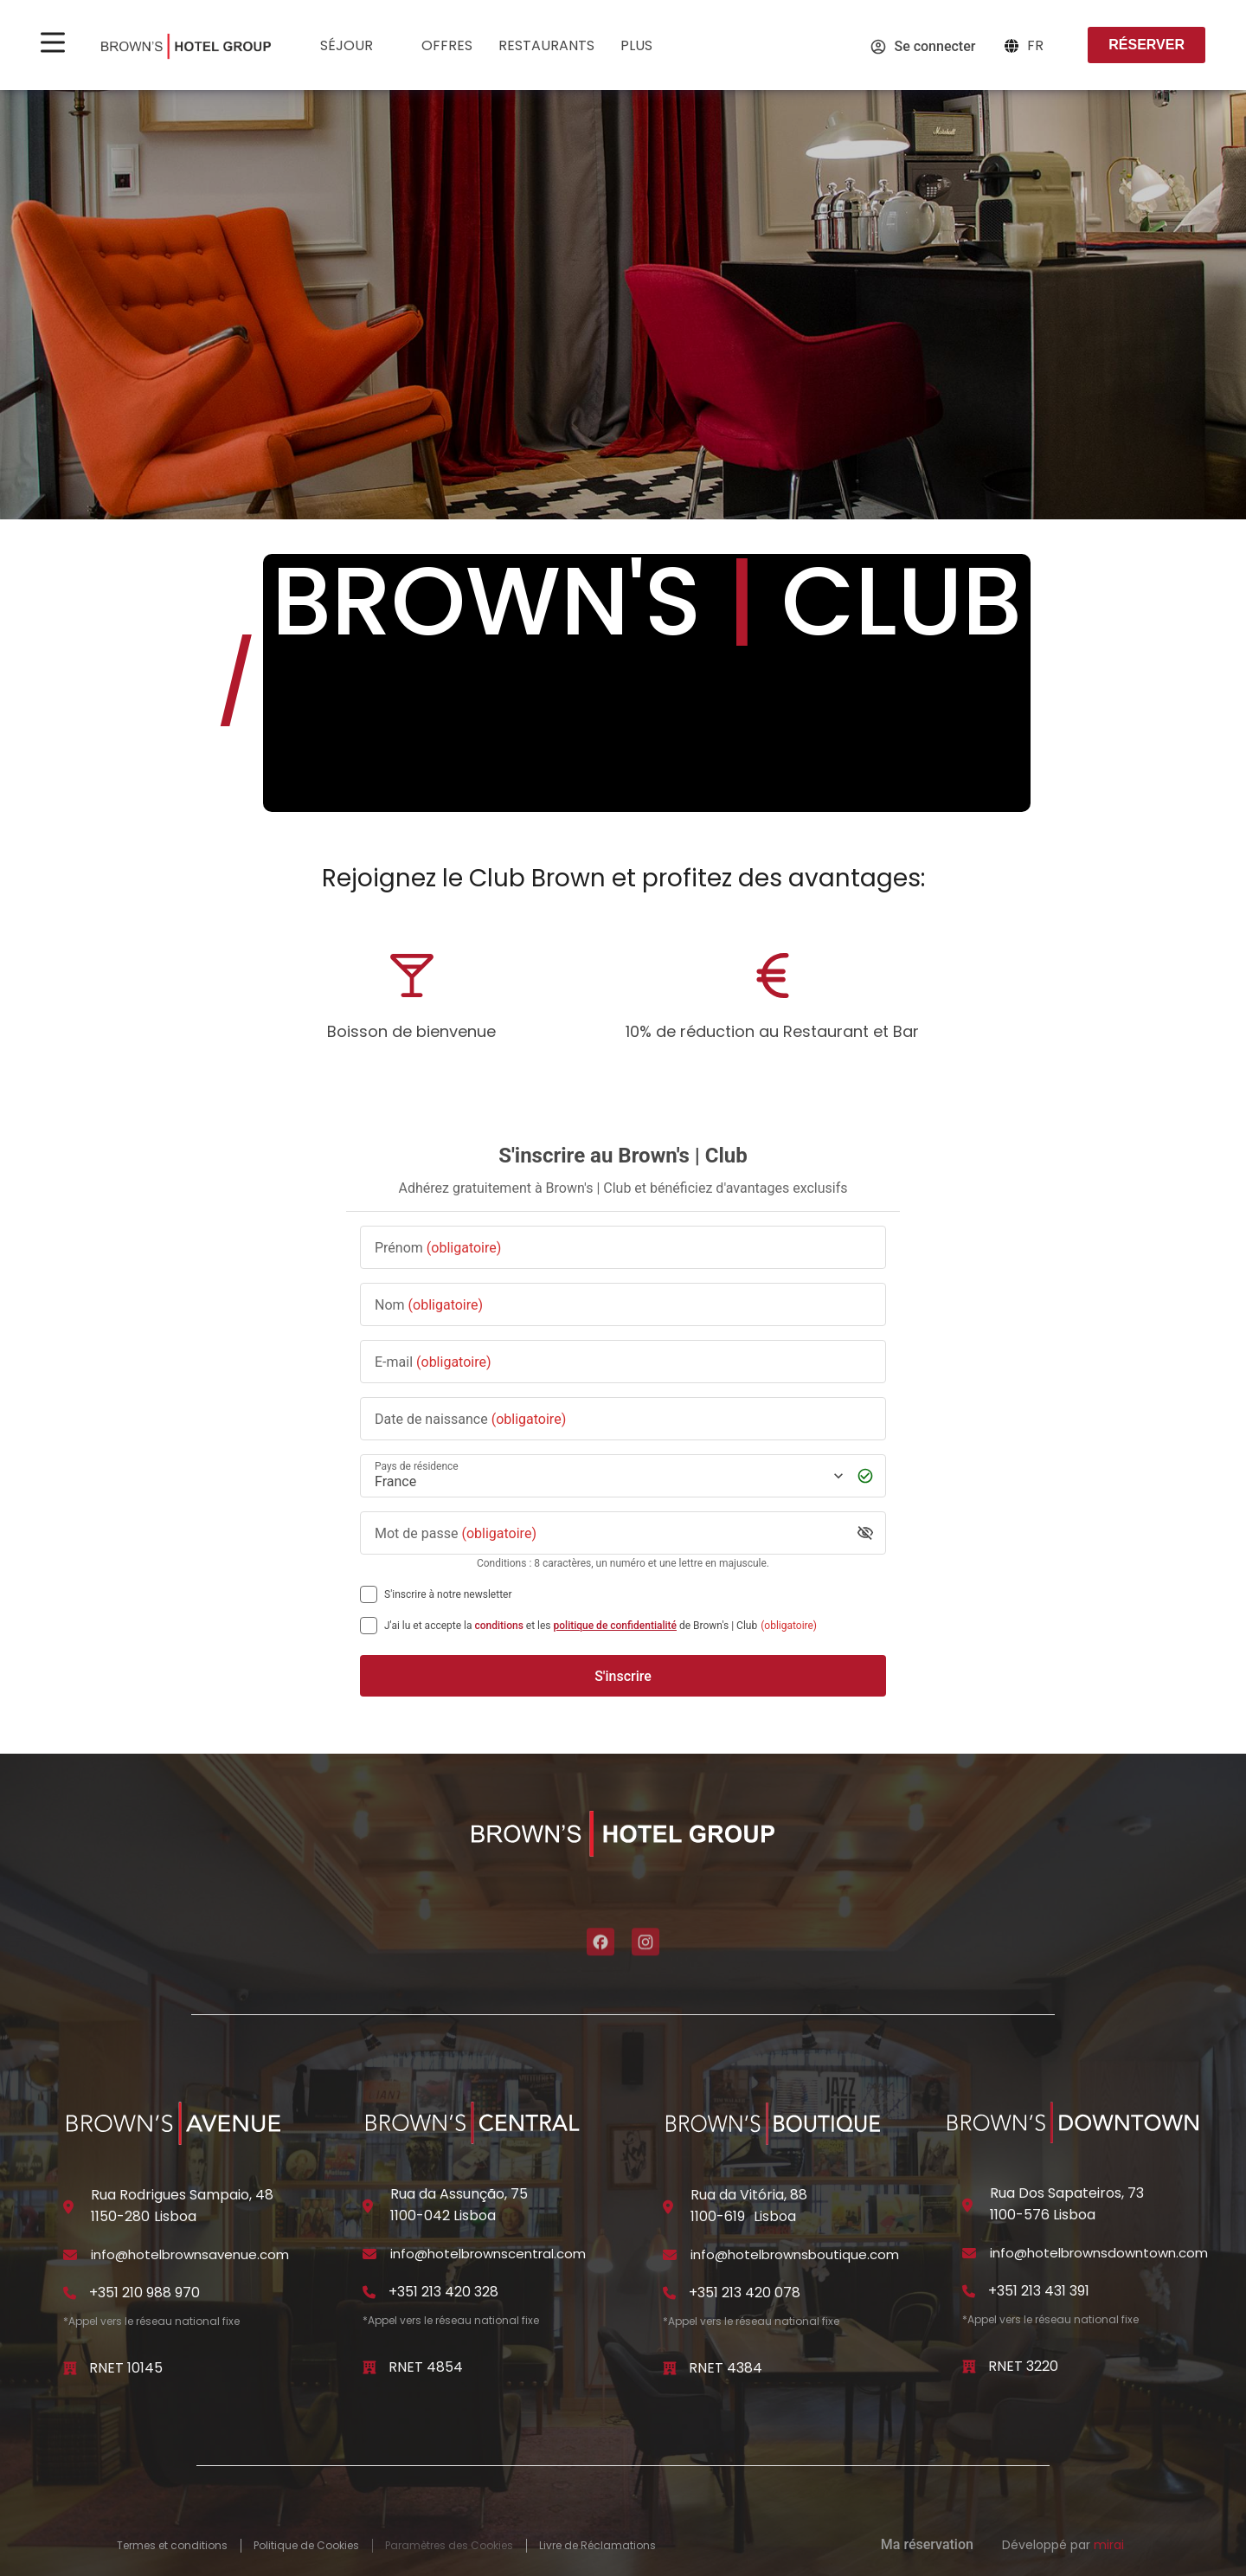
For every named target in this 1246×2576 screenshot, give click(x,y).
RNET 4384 (725, 2368)
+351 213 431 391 (1038, 2291)
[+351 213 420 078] (670, 2293)
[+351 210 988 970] (70, 2293)
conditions (499, 1626)
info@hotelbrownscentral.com (488, 2253)
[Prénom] (623, 1247)
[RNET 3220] (969, 2366)
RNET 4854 (426, 2367)
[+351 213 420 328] (369, 2292)
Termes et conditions (172, 2546)
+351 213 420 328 (443, 2292)
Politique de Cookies (306, 2546)
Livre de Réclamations (597, 2546)
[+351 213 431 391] (969, 2291)
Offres (446, 45)
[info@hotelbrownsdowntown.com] (969, 2253)
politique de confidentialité (615, 1626)
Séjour (357, 47)
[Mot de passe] (609, 1533)
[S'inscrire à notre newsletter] (368, 1594)
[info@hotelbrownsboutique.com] (670, 2255)
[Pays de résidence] (607, 1476)
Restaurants (546, 45)
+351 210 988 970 (144, 2292)
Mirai (1109, 2544)
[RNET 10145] (70, 2368)
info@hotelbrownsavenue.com (190, 2254)
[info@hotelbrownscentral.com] (369, 2254)
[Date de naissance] (623, 1419)
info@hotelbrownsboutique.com (794, 2254)
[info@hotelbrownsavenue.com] (70, 2255)
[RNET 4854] (369, 2367)
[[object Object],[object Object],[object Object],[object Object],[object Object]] (368, 1625)
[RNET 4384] (670, 2368)
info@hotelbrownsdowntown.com (1099, 2253)
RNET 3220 (1023, 2366)
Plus (647, 47)
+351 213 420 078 (744, 2292)
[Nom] (623, 1305)
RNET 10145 (126, 2368)
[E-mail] (623, 1362)
